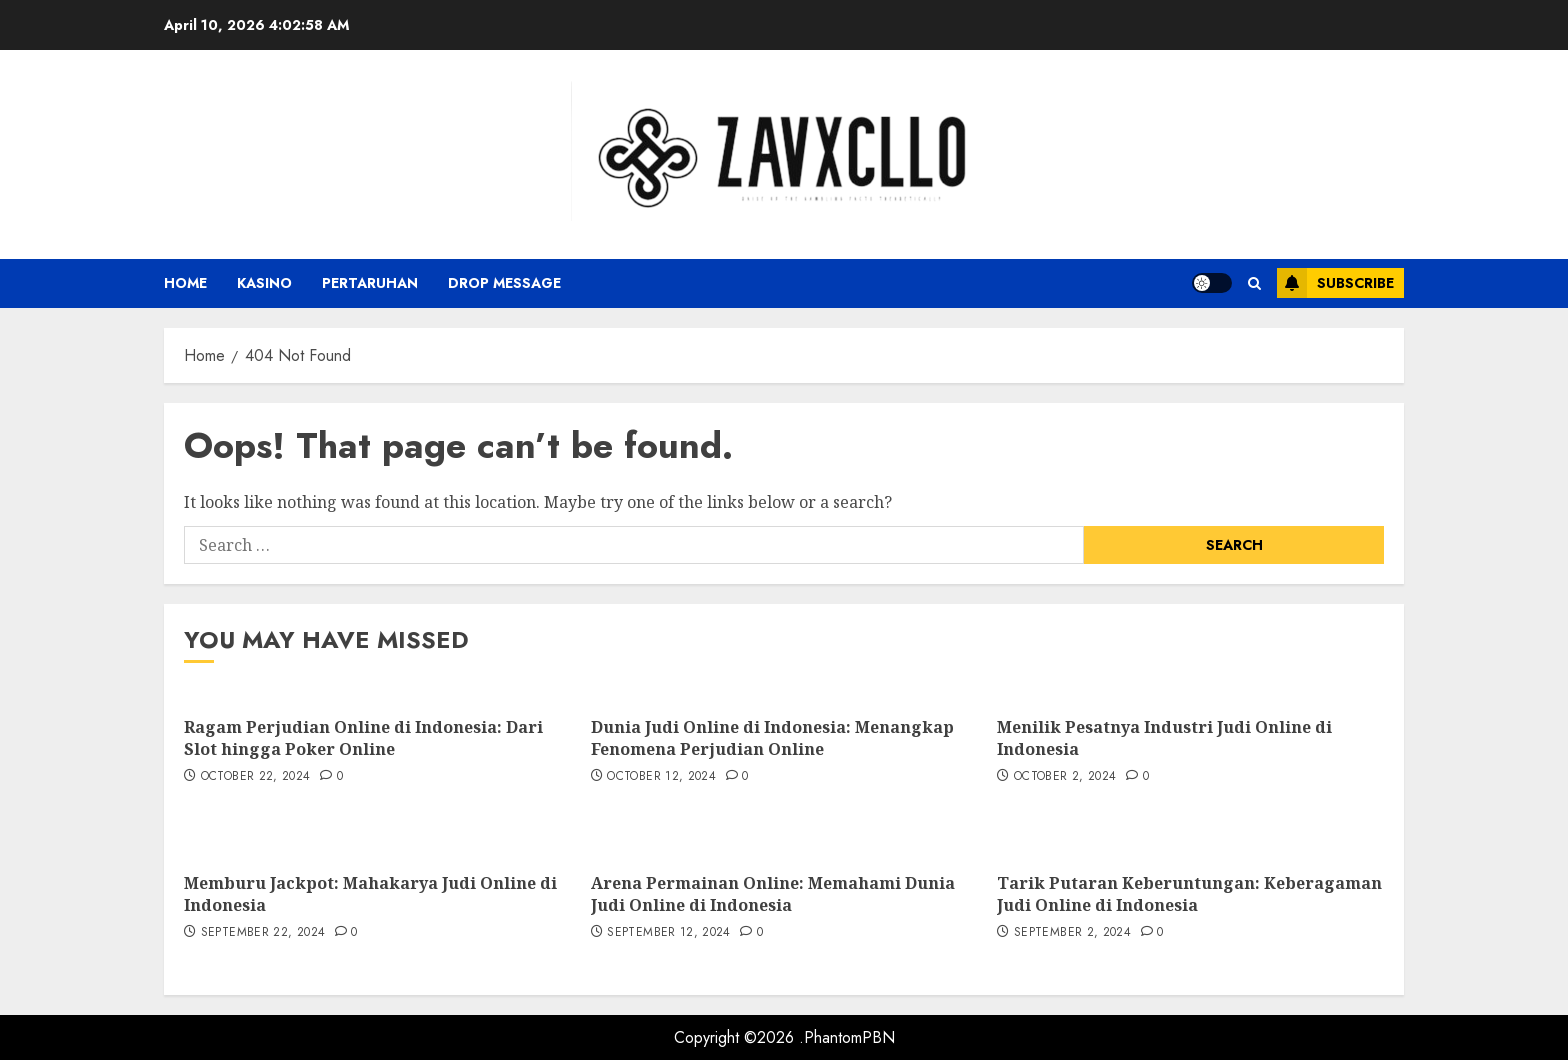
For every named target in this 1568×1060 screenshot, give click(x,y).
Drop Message (504, 283)
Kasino (264, 283)
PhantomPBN (849, 1037)
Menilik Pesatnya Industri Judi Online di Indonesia (1164, 738)
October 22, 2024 (256, 777)
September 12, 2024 (668, 933)
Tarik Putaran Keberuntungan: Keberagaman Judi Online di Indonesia (1189, 894)
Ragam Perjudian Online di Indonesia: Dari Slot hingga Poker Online (363, 738)
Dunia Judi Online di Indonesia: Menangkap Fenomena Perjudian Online (772, 738)
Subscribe (1335, 283)
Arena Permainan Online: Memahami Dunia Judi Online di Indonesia (773, 894)
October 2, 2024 (1065, 777)
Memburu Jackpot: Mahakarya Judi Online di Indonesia (370, 894)
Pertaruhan (370, 283)
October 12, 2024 (661, 777)
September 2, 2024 (1072, 933)
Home (185, 283)
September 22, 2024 (263, 933)
